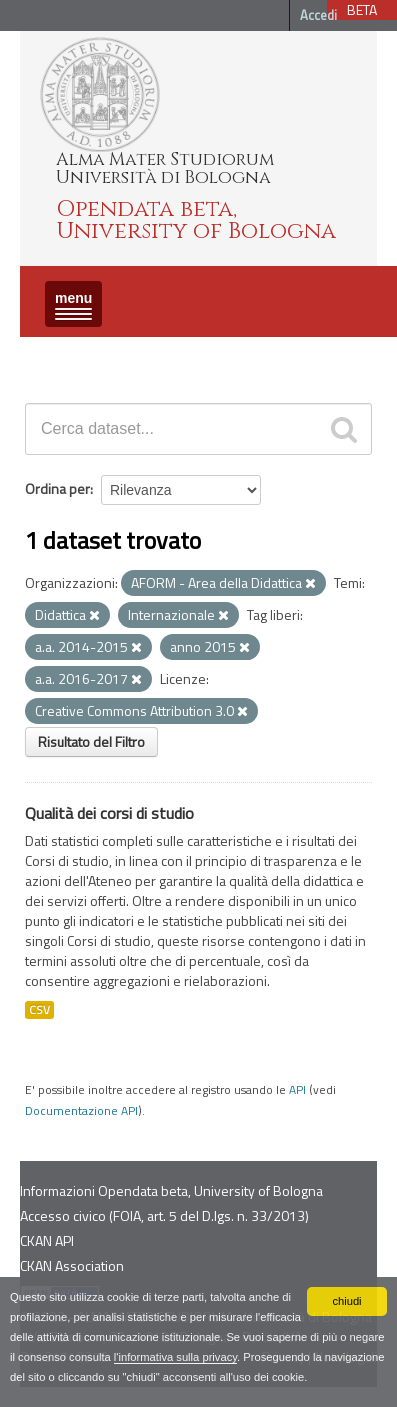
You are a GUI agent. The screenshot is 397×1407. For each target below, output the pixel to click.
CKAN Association (72, 1265)
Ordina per (57, 488)
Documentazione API (81, 1111)
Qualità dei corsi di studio (109, 813)
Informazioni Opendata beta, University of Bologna (171, 1190)
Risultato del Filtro (91, 741)
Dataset (55, 354)
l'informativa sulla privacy (175, 1357)
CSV (39, 1010)
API (297, 1090)
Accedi (318, 15)
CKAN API (47, 1240)
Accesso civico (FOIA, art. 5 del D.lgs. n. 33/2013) (164, 1215)
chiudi (346, 1301)
